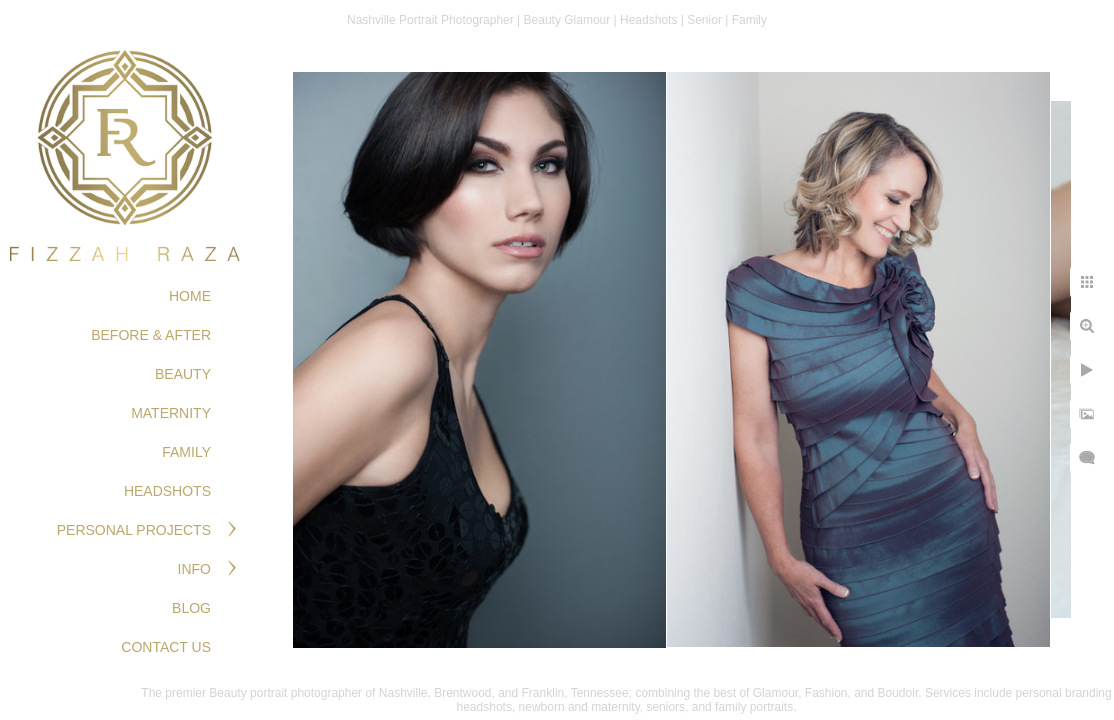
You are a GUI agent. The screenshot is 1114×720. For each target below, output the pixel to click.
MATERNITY (171, 413)
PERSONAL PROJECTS (134, 530)
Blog (191, 608)
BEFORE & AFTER (151, 335)
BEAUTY (183, 374)
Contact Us (166, 647)
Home (190, 296)
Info (194, 569)
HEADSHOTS (167, 491)
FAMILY (186, 452)
